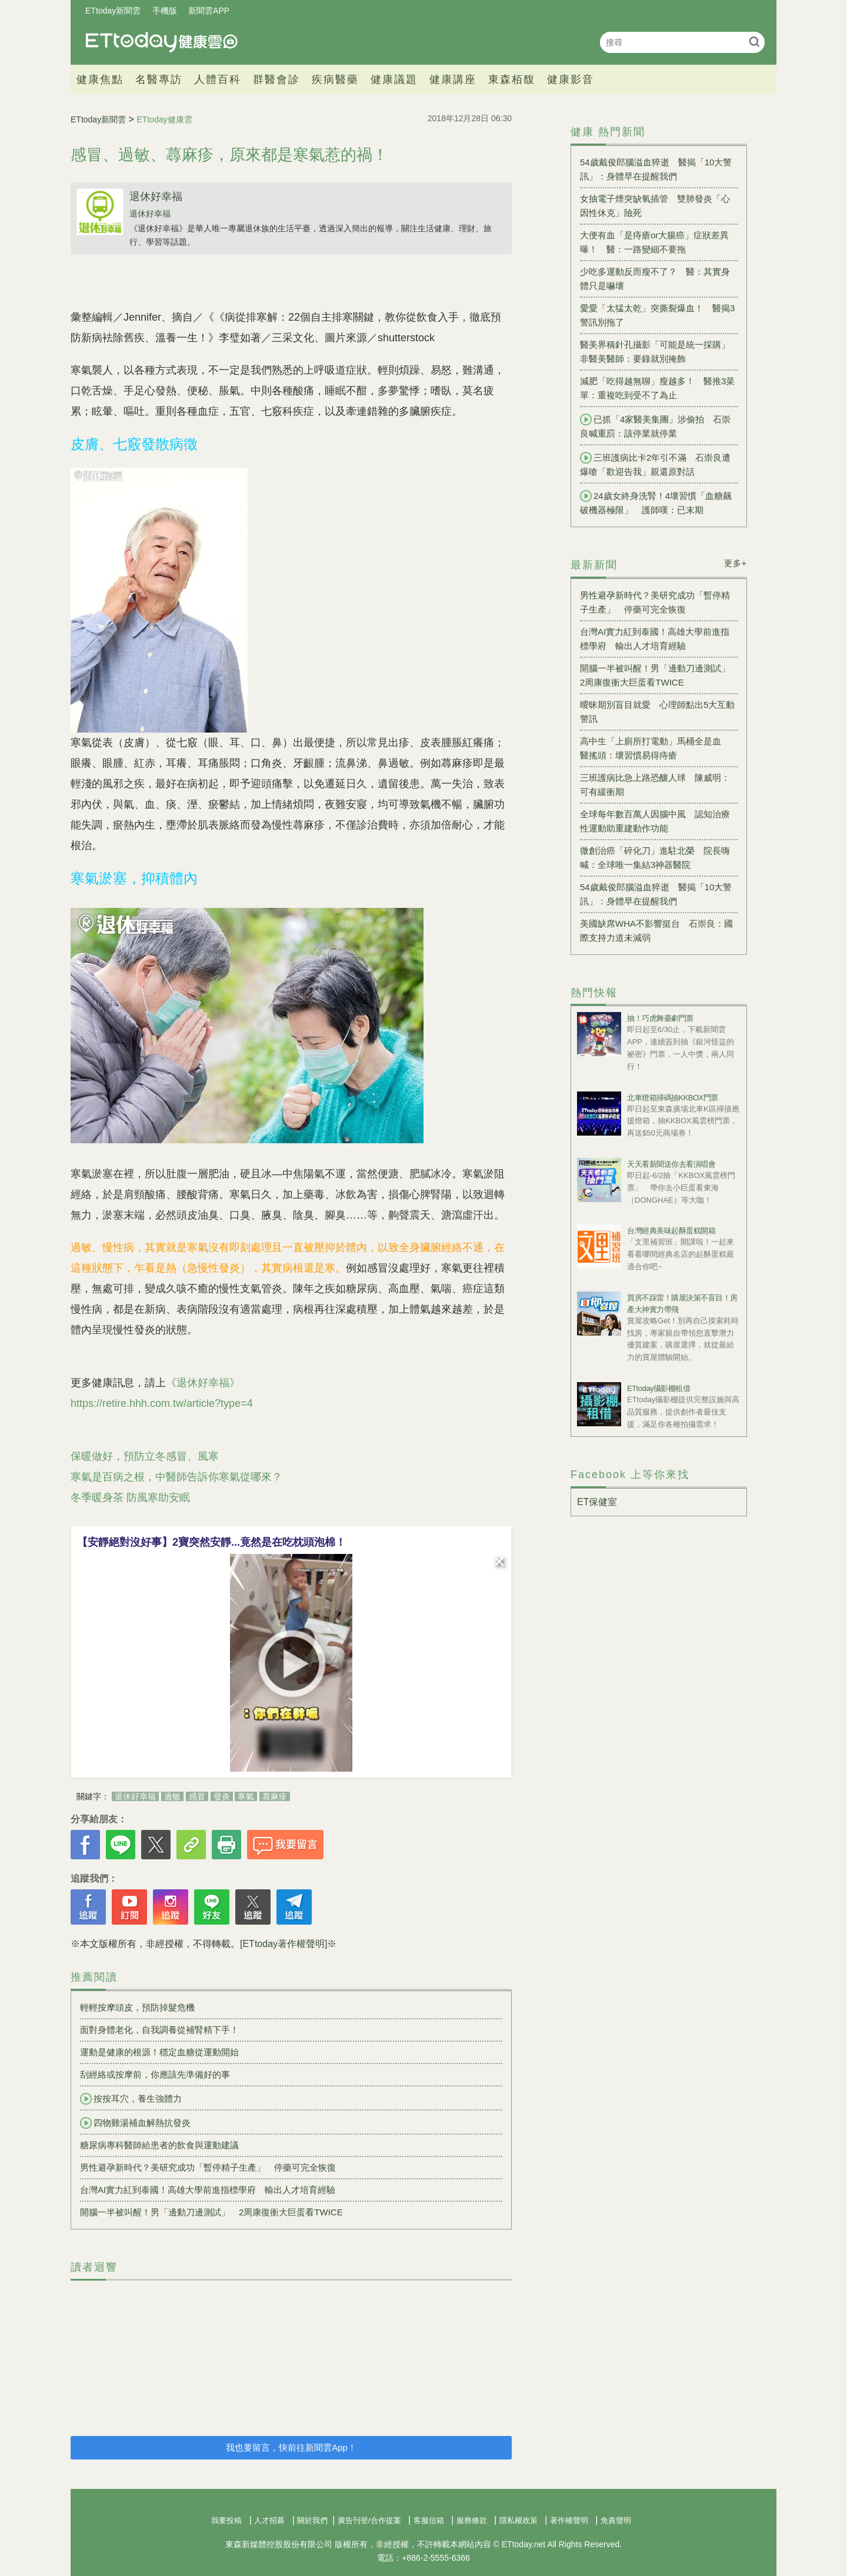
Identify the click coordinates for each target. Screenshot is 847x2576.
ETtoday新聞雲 (113, 10)
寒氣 (246, 1796)
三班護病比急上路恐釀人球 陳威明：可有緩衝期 (655, 785)
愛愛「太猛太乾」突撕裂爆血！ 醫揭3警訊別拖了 (657, 315)
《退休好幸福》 (203, 1383)
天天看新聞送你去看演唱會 (671, 1164)
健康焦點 (100, 79)
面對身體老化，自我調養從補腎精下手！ (159, 2030)
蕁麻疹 (274, 1796)
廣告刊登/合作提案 (369, 2520)
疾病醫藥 (335, 79)
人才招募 (269, 2520)
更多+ (735, 563)
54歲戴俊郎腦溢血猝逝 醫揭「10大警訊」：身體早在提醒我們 (656, 169)
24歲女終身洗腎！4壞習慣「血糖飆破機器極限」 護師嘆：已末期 (656, 502)
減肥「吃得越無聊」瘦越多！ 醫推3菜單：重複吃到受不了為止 (657, 388)
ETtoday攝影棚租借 (658, 1388)
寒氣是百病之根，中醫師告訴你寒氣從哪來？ (176, 1477)
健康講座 (452, 79)
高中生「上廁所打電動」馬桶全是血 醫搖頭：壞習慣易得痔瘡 (655, 748)
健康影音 (570, 79)
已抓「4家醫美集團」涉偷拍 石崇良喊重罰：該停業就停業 (655, 426)
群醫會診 (276, 79)
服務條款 (471, 2520)
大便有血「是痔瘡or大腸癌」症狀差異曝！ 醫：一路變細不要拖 (654, 242)
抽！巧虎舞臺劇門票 (660, 1018)
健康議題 (394, 79)
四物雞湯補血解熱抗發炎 (135, 2123)
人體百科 (217, 79)
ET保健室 (597, 1502)
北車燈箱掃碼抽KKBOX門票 (672, 1097)
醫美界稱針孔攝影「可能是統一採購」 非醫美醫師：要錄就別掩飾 (659, 352)
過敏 (172, 1796)
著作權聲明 (569, 2520)
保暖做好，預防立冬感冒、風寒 (145, 1456)
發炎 (222, 1796)
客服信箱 (429, 2520)
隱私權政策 (518, 2520)
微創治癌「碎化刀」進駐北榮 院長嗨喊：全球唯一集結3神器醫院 (655, 858)
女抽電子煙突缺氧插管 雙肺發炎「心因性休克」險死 (655, 206)
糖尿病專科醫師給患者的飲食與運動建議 (159, 2145)
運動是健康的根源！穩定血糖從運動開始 (159, 2052)
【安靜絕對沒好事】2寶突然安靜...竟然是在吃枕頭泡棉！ (211, 1542)
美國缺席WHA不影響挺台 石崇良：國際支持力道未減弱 (656, 930)
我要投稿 (226, 2520)
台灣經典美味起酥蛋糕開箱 (671, 1230)
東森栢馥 (511, 79)
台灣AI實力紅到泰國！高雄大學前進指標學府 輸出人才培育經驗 (207, 2190)
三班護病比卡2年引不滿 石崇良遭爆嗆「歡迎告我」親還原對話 (655, 464)
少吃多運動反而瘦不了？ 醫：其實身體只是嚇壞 (655, 279)
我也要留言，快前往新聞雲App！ (291, 2447)
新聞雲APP (208, 10)
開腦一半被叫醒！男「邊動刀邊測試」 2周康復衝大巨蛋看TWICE (211, 2212)
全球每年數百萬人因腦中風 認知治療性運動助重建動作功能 (655, 821)
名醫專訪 (158, 79)
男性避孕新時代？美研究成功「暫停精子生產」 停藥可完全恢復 (208, 2167)
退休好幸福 (155, 196)
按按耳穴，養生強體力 (131, 2099)
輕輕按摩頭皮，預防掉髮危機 (137, 2007)
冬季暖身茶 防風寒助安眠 (130, 1497)
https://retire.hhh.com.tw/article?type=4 (162, 1403)
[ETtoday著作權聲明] (283, 1944)
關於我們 (312, 2520)
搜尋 (754, 41)
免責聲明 (616, 2520)
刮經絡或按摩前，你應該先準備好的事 (155, 2074)
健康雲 (161, 42)
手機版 (164, 10)
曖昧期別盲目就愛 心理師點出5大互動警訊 (657, 712)
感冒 (197, 1796)
